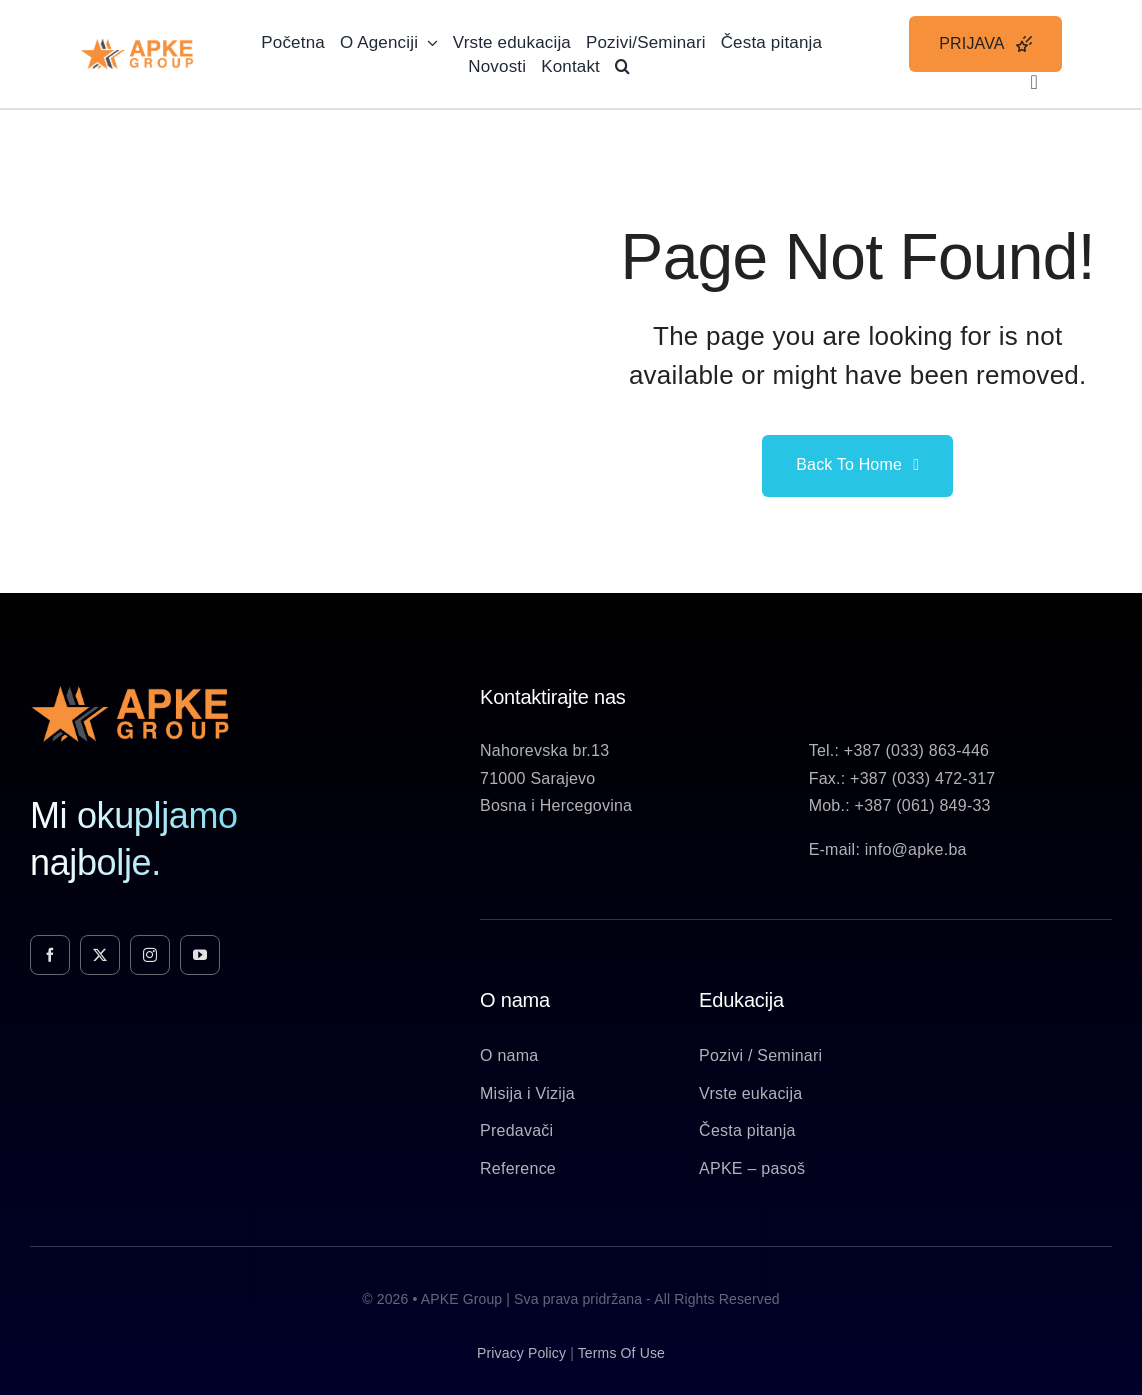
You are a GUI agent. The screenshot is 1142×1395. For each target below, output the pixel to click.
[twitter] (100, 955)
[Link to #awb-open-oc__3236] (1034, 82)
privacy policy (521, 1353)
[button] (622, 66)
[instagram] (150, 955)
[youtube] (200, 955)
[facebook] (50, 955)
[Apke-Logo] (137, 45)
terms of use (621, 1353)
